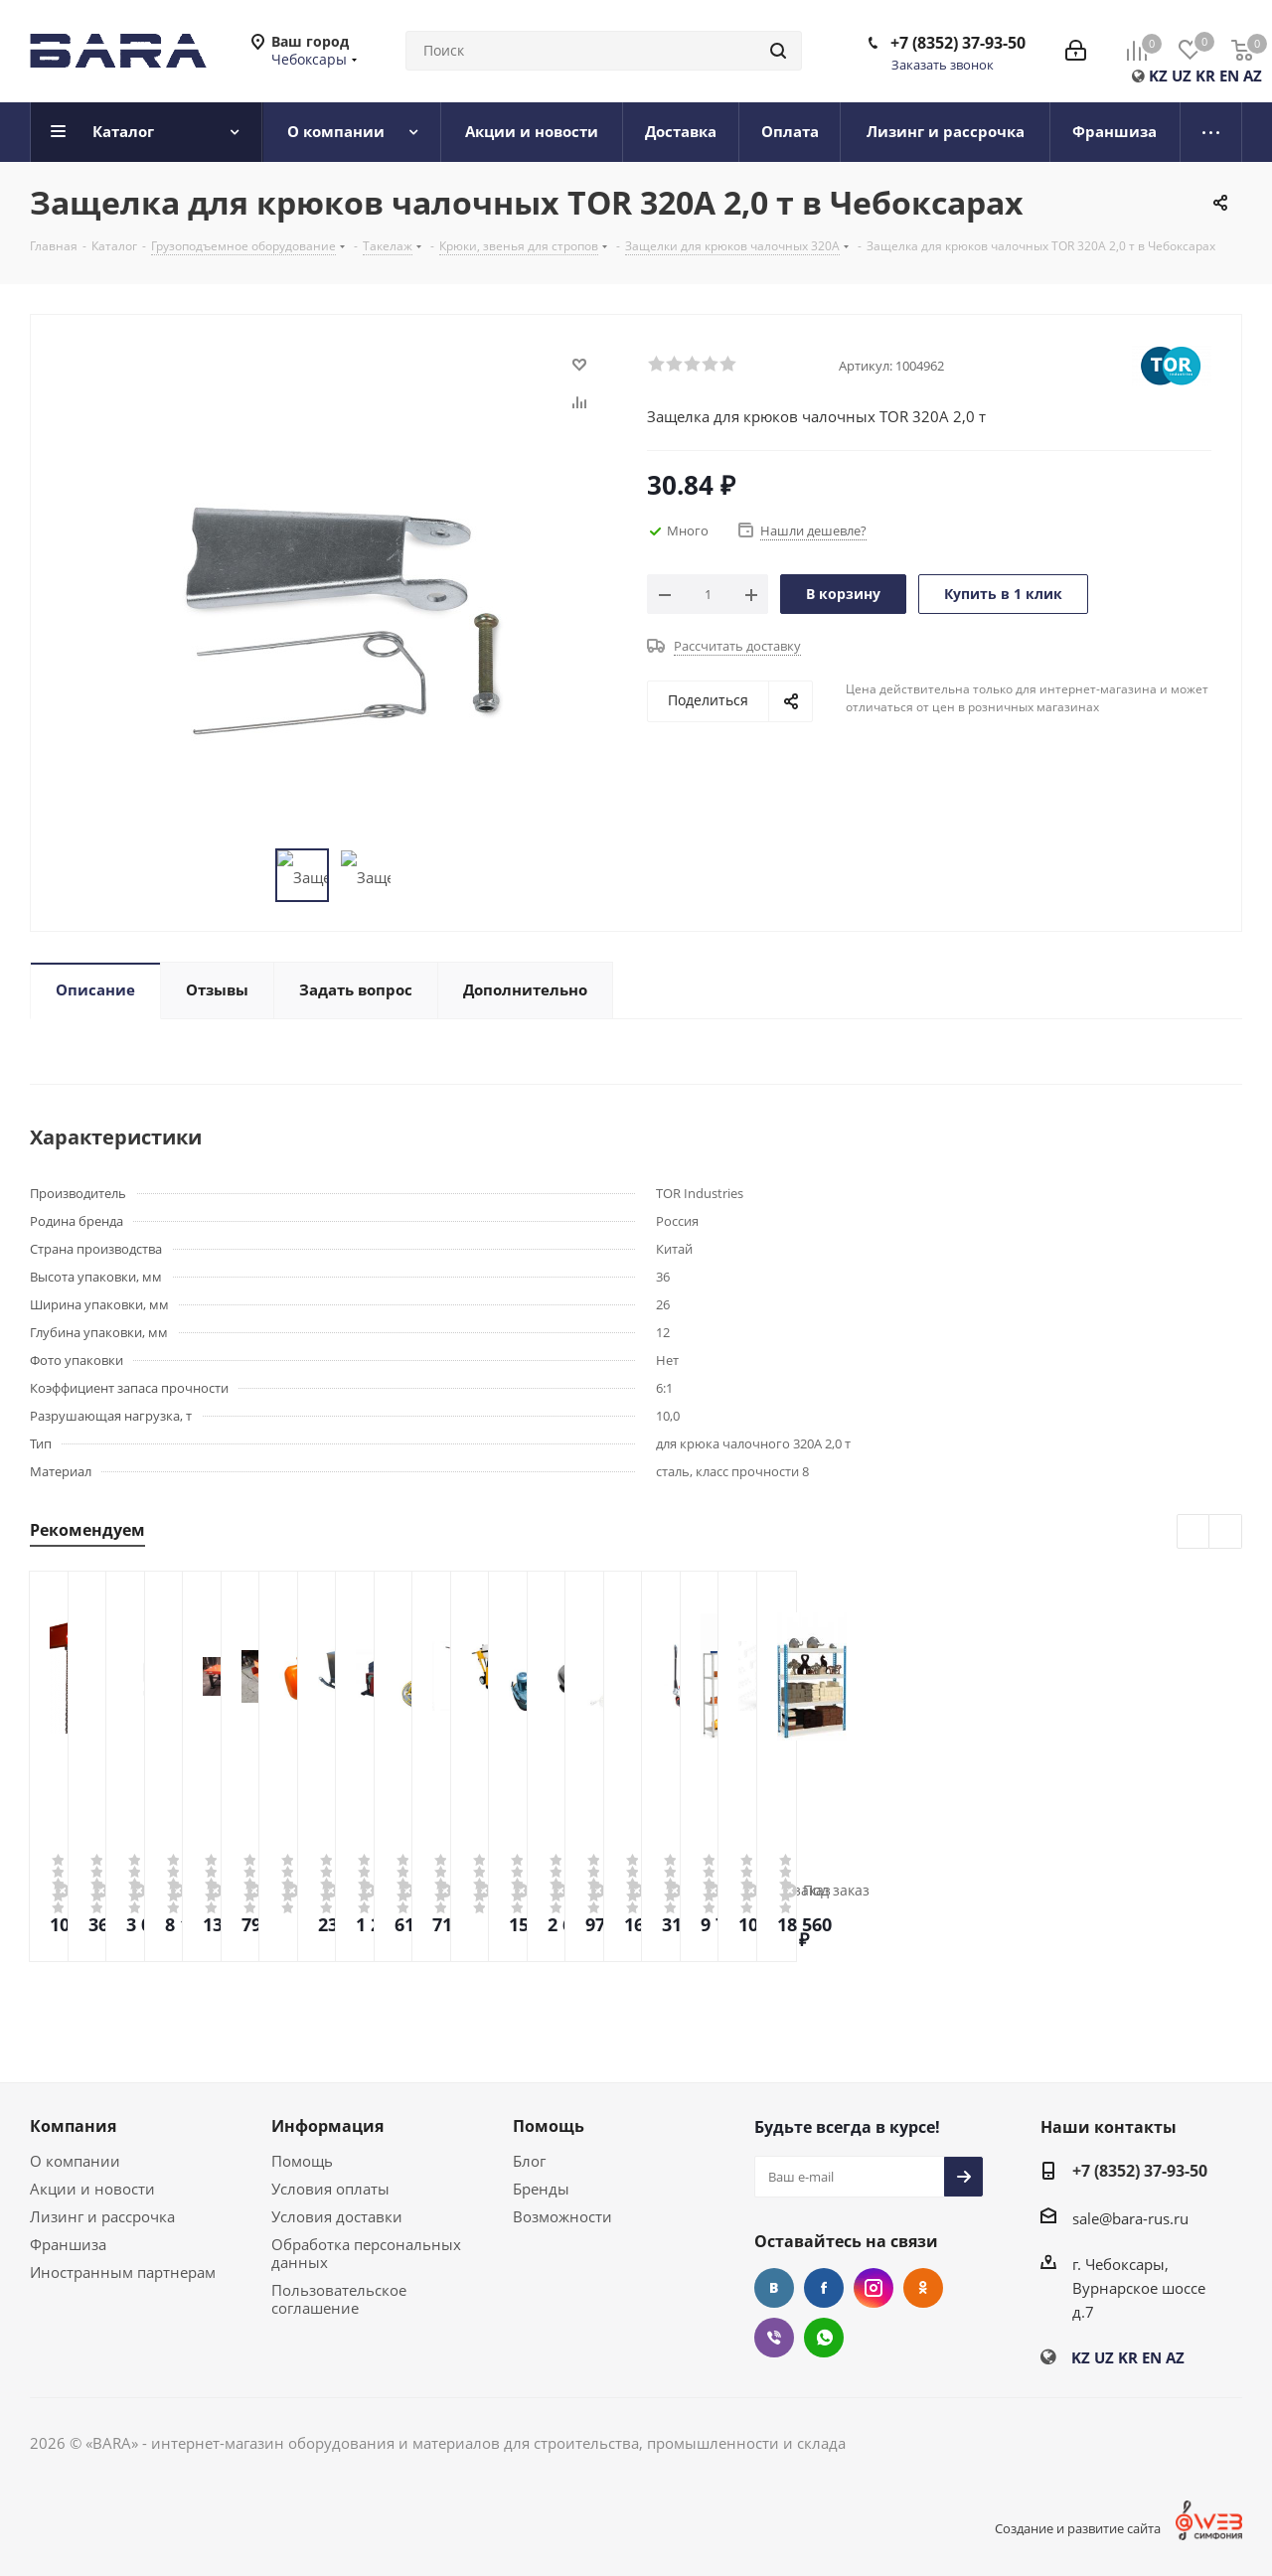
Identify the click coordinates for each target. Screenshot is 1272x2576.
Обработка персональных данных (366, 2253)
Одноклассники (923, 2288)
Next (1225, 1532)
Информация (327, 2126)
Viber (774, 2337)
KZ (1158, 75)
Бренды (541, 2188)
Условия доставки (336, 2216)
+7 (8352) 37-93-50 (958, 43)
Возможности (562, 2216)
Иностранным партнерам (123, 2272)
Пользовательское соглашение (338, 2299)
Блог (529, 2161)
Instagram (873, 2288)
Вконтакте (774, 2288)
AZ (1252, 75)
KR (1205, 75)
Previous (1194, 1532)
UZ (1182, 75)
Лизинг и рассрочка (102, 2216)
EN (1229, 75)
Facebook (824, 2288)
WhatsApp (824, 2337)
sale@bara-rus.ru (1130, 2218)
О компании (75, 2161)
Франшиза (68, 2244)
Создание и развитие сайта (1078, 2528)
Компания (73, 2126)
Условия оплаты (330, 2188)
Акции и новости (92, 2188)
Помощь (302, 2161)
